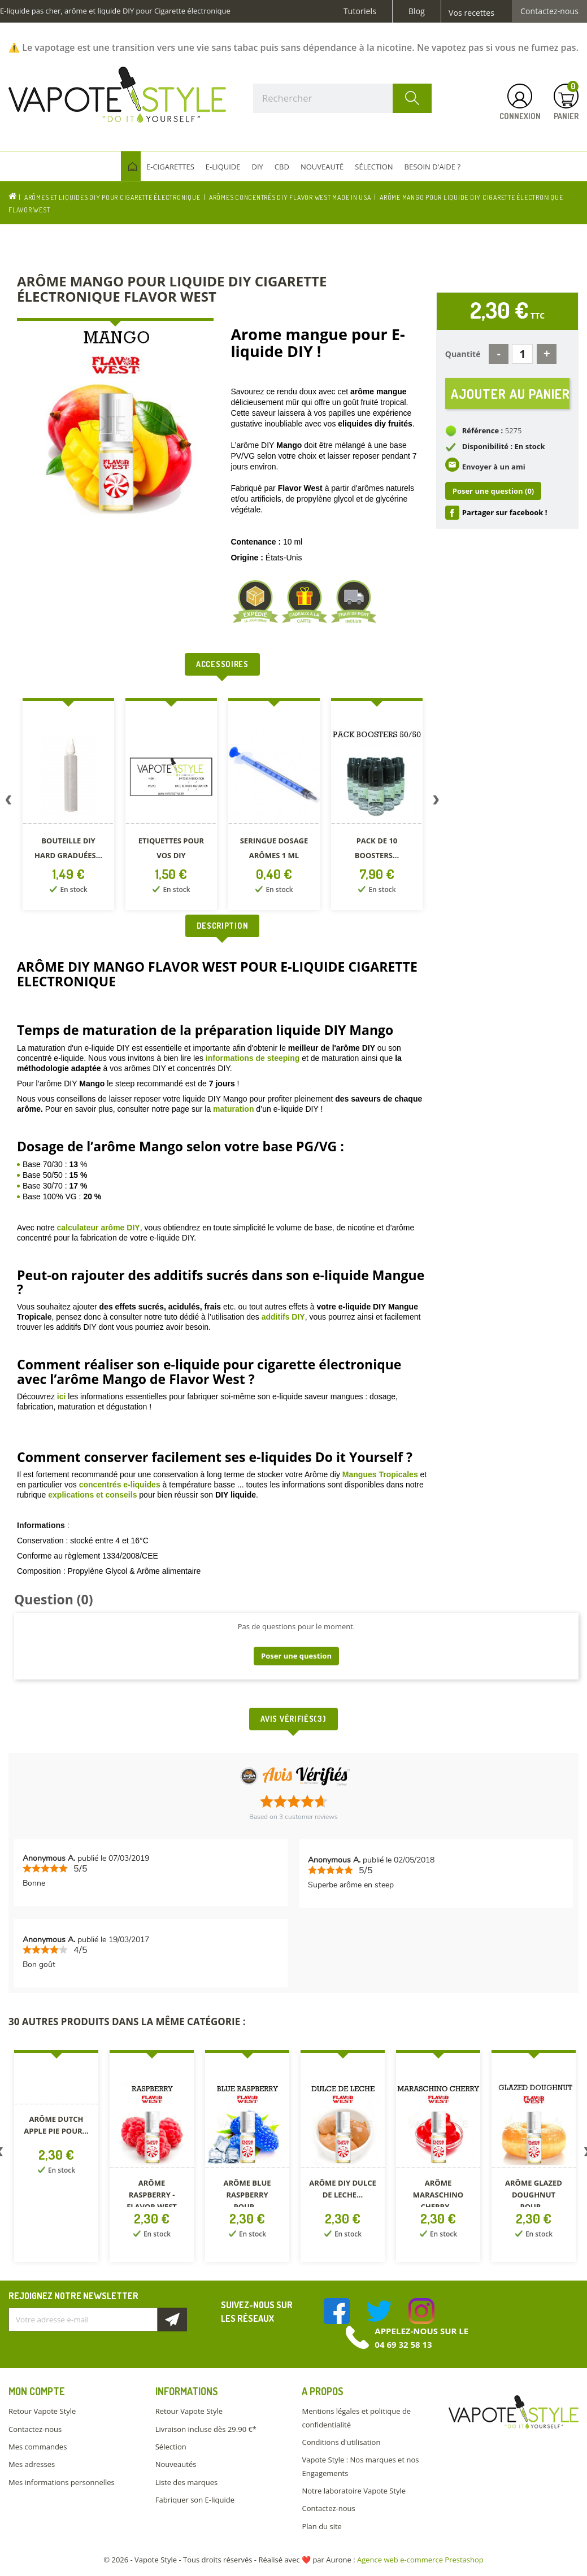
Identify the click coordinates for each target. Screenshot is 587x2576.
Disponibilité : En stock (503, 447)
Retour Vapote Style (42, 2411)
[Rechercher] (342, 98)
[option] (68, 806)
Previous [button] (8, 802)
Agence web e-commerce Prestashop (420, 2560)
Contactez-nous (549, 11)
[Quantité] (522, 354)
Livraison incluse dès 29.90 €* (205, 2429)
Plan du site (321, 2526)
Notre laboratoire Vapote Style (354, 2491)
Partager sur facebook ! (504, 513)
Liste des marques (186, 2482)
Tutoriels (359, 11)
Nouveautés (176, 2464)
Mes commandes (37, 2447)
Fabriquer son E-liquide (194, 2500)
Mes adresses (31, 2464)
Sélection (170, 2447)
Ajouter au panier (510, 393)
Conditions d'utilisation (341, 2442)
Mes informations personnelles (61, 2482)
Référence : (482, 431)
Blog (416, 11)
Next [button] (436, 802)
